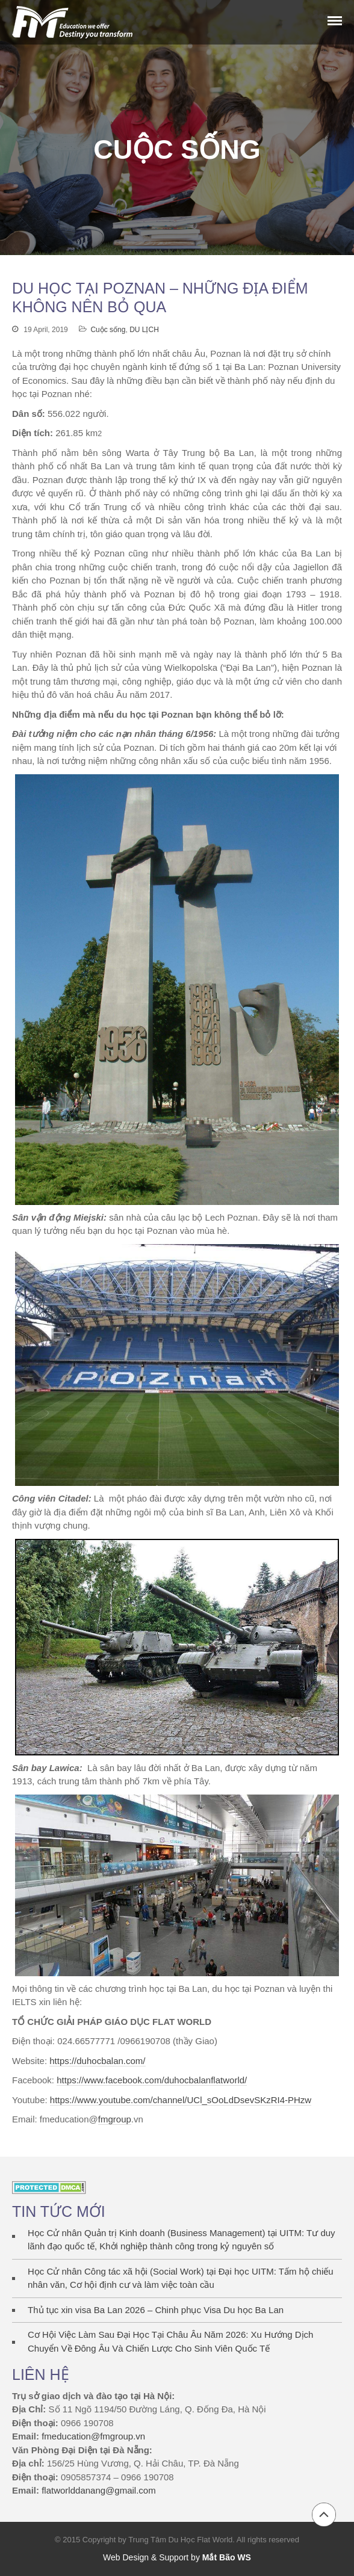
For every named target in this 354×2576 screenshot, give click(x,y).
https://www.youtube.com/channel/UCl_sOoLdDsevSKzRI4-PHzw (180, 2100)
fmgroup (114, 2119)
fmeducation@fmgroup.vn (93, 2436)
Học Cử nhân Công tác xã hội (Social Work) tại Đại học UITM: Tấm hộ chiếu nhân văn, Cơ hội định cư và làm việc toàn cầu (181, 2278)
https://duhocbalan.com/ (97, 2061)
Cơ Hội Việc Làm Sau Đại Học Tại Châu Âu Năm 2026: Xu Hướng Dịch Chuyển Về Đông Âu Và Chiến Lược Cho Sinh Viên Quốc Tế (170, 2341)
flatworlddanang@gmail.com (99, 2490)
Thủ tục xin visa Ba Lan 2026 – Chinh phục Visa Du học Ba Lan (156, 2310)
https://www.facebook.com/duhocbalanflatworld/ (152, 2080)
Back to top (324, 2515)
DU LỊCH (144, 329)
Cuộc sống (107, 329)
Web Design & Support (145, 2557)
